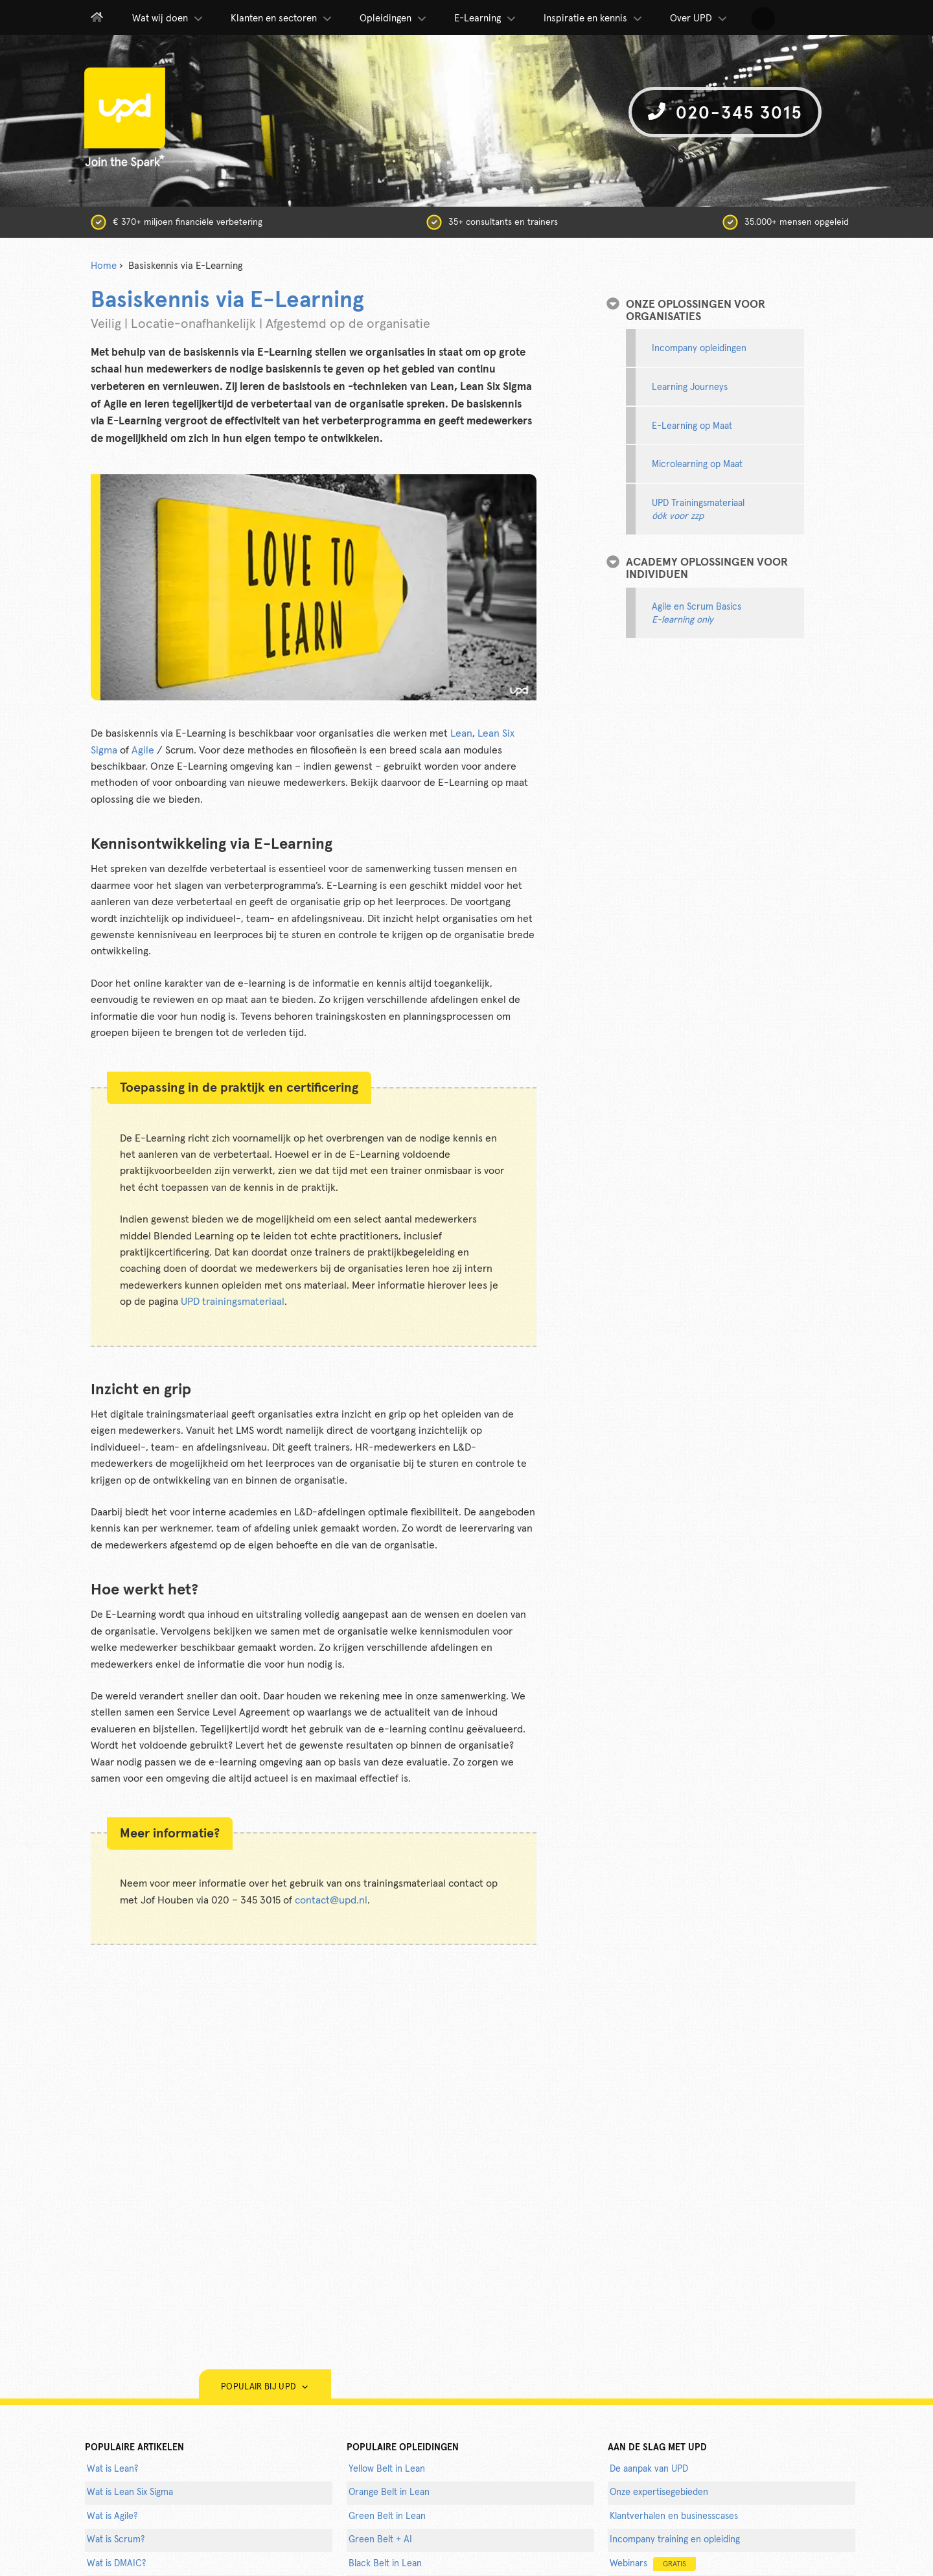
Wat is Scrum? (115, 2539)
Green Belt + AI (380, 2539)
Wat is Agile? (112, 2516)
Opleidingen (394, 19)
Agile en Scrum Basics (696, 614)
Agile (143, 750)
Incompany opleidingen (699, 348)
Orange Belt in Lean (389, 2492)
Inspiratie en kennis (594, 19)
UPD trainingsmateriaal (232, 1301)
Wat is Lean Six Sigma (130, 2492)
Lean (461, 733)
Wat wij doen (168, 19)
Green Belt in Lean (387, 2516)
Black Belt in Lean (385, 2563)
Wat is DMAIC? (116, 2563)
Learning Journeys (690, 387)
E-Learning (486, 19)
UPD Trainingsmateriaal (698, 510)
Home (104, 266)
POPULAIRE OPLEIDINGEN (403, 2447)
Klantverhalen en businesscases (674, 2516)
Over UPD (699, 19)
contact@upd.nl (331, 1900)
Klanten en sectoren (282, 19)
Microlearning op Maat (697, 464)
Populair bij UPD (265, 2387)
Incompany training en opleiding (675, 2539)
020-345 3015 (725, 112)
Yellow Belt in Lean (387, 2469)
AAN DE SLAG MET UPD (657, 2447)
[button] (763, 18)
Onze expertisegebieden (659, 2492)
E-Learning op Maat (692, 426)
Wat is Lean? (112, 2469)
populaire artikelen (134, 2447)
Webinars (653, 2564)
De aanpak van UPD (649, 2469)
